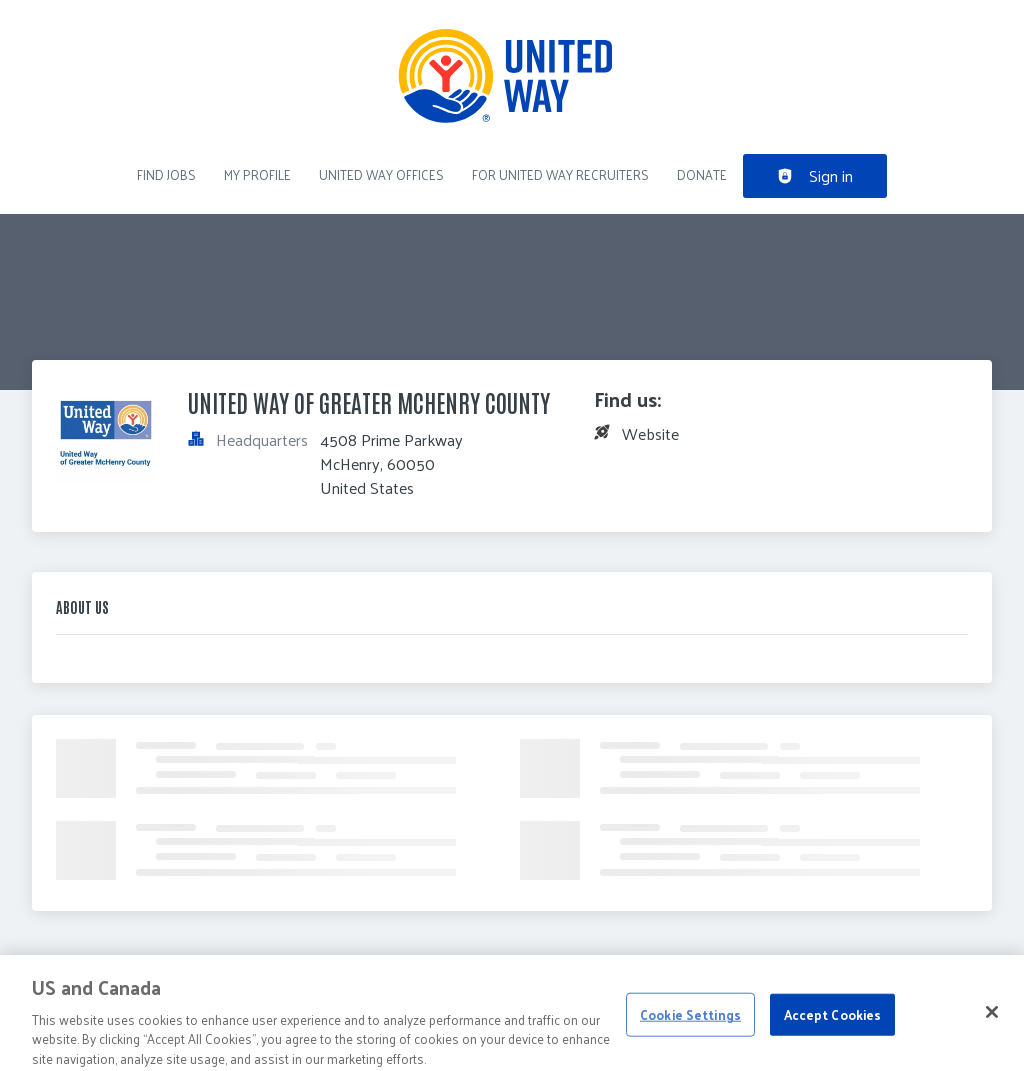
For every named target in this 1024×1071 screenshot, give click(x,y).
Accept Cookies (833, 1021)
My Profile (257, 174)
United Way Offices (381, 174)
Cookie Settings (690, 1021)
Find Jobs (166, 174)
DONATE (702, 174)
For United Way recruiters (560, 174)
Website (650, 433)
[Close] (992, 1019)
